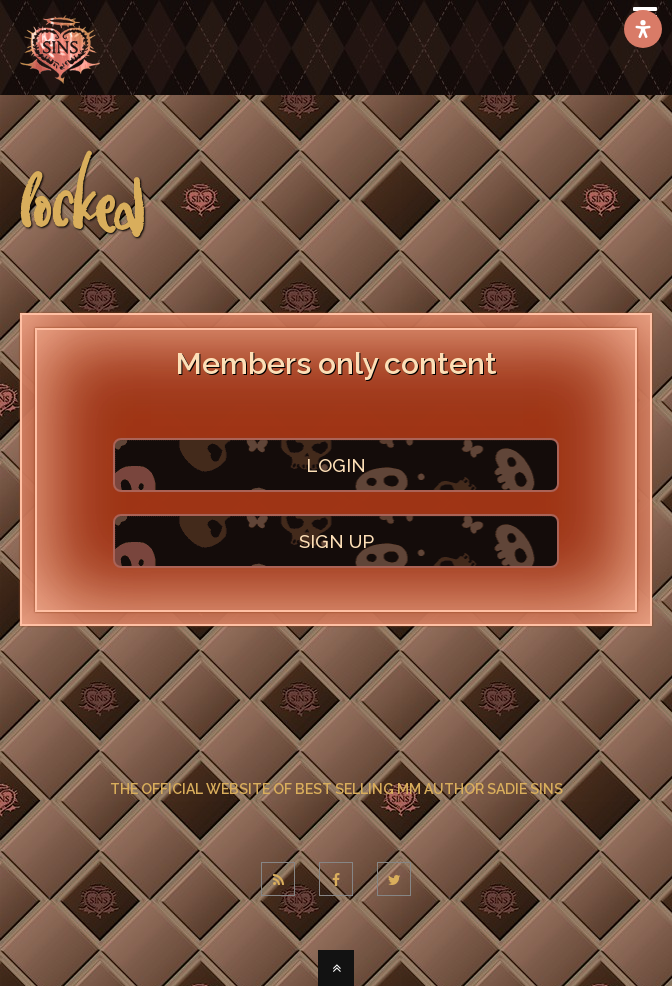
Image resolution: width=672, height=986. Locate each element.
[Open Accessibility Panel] (643, 29)
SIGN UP (336, 541)
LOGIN (336, 465)
